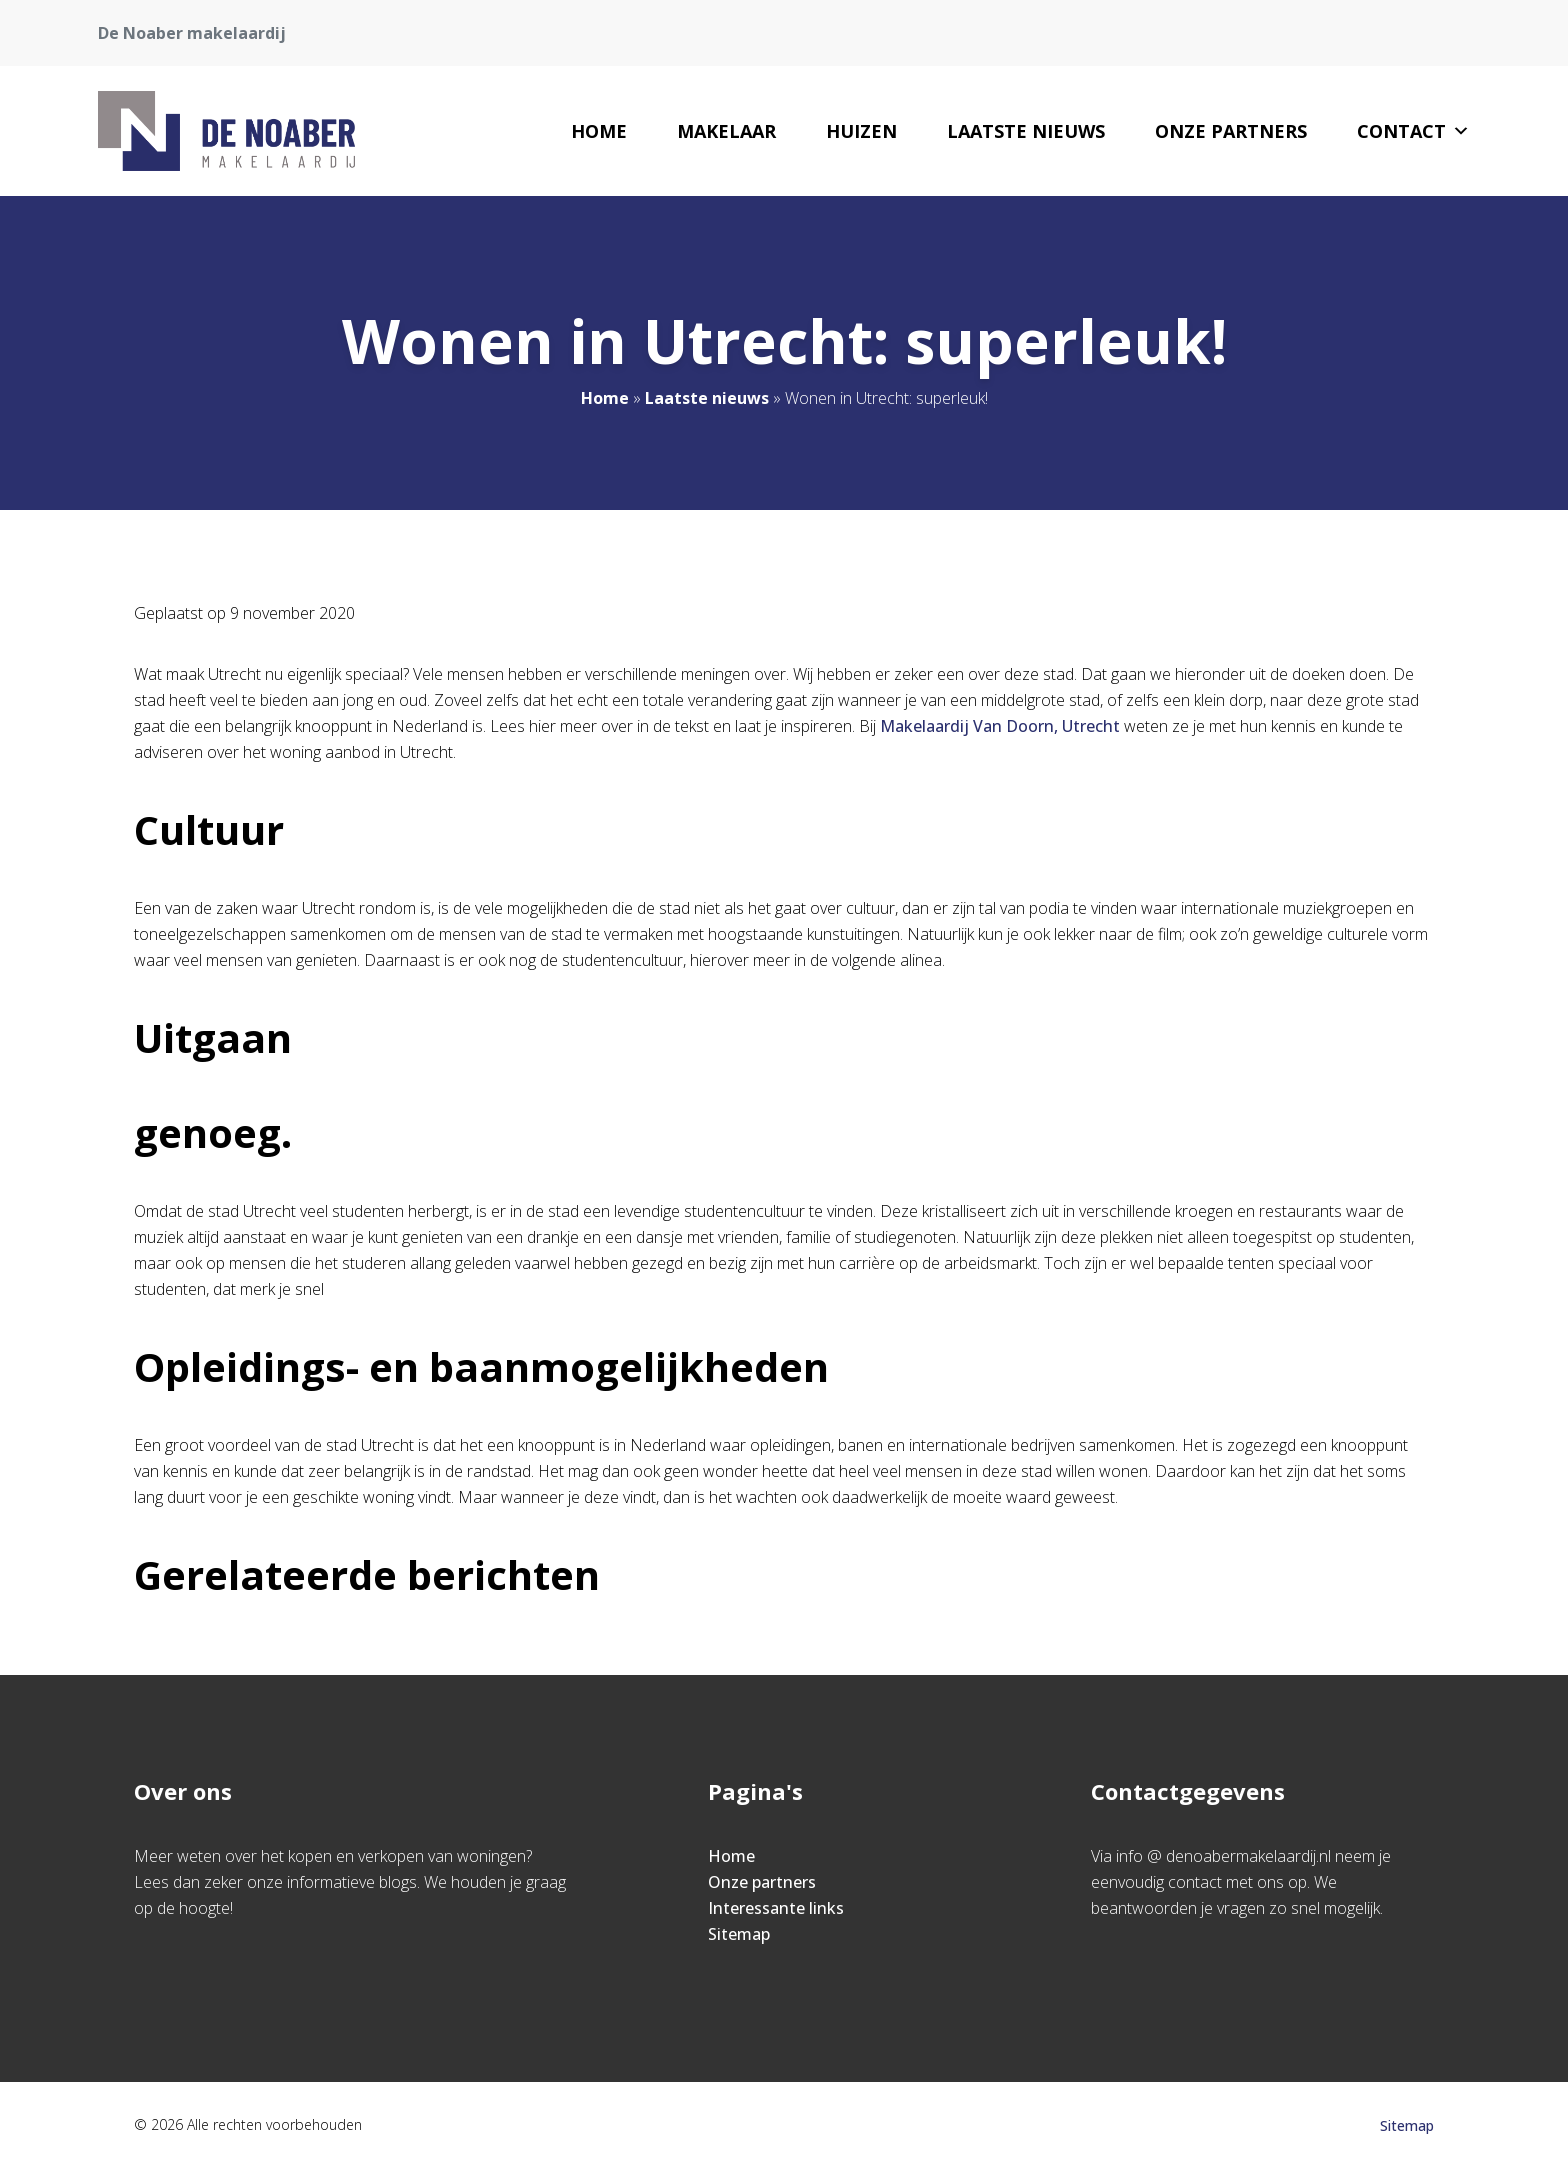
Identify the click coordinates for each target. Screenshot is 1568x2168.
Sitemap (739, 1934)
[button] (1461, 131)
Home (599, 131)
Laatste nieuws (1026, 131)
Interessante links (776, 1908)
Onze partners (1231, 131)
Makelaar (726, 131)
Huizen (861, 131)
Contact (1413, 131)
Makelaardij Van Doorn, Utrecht (1000, 726)
